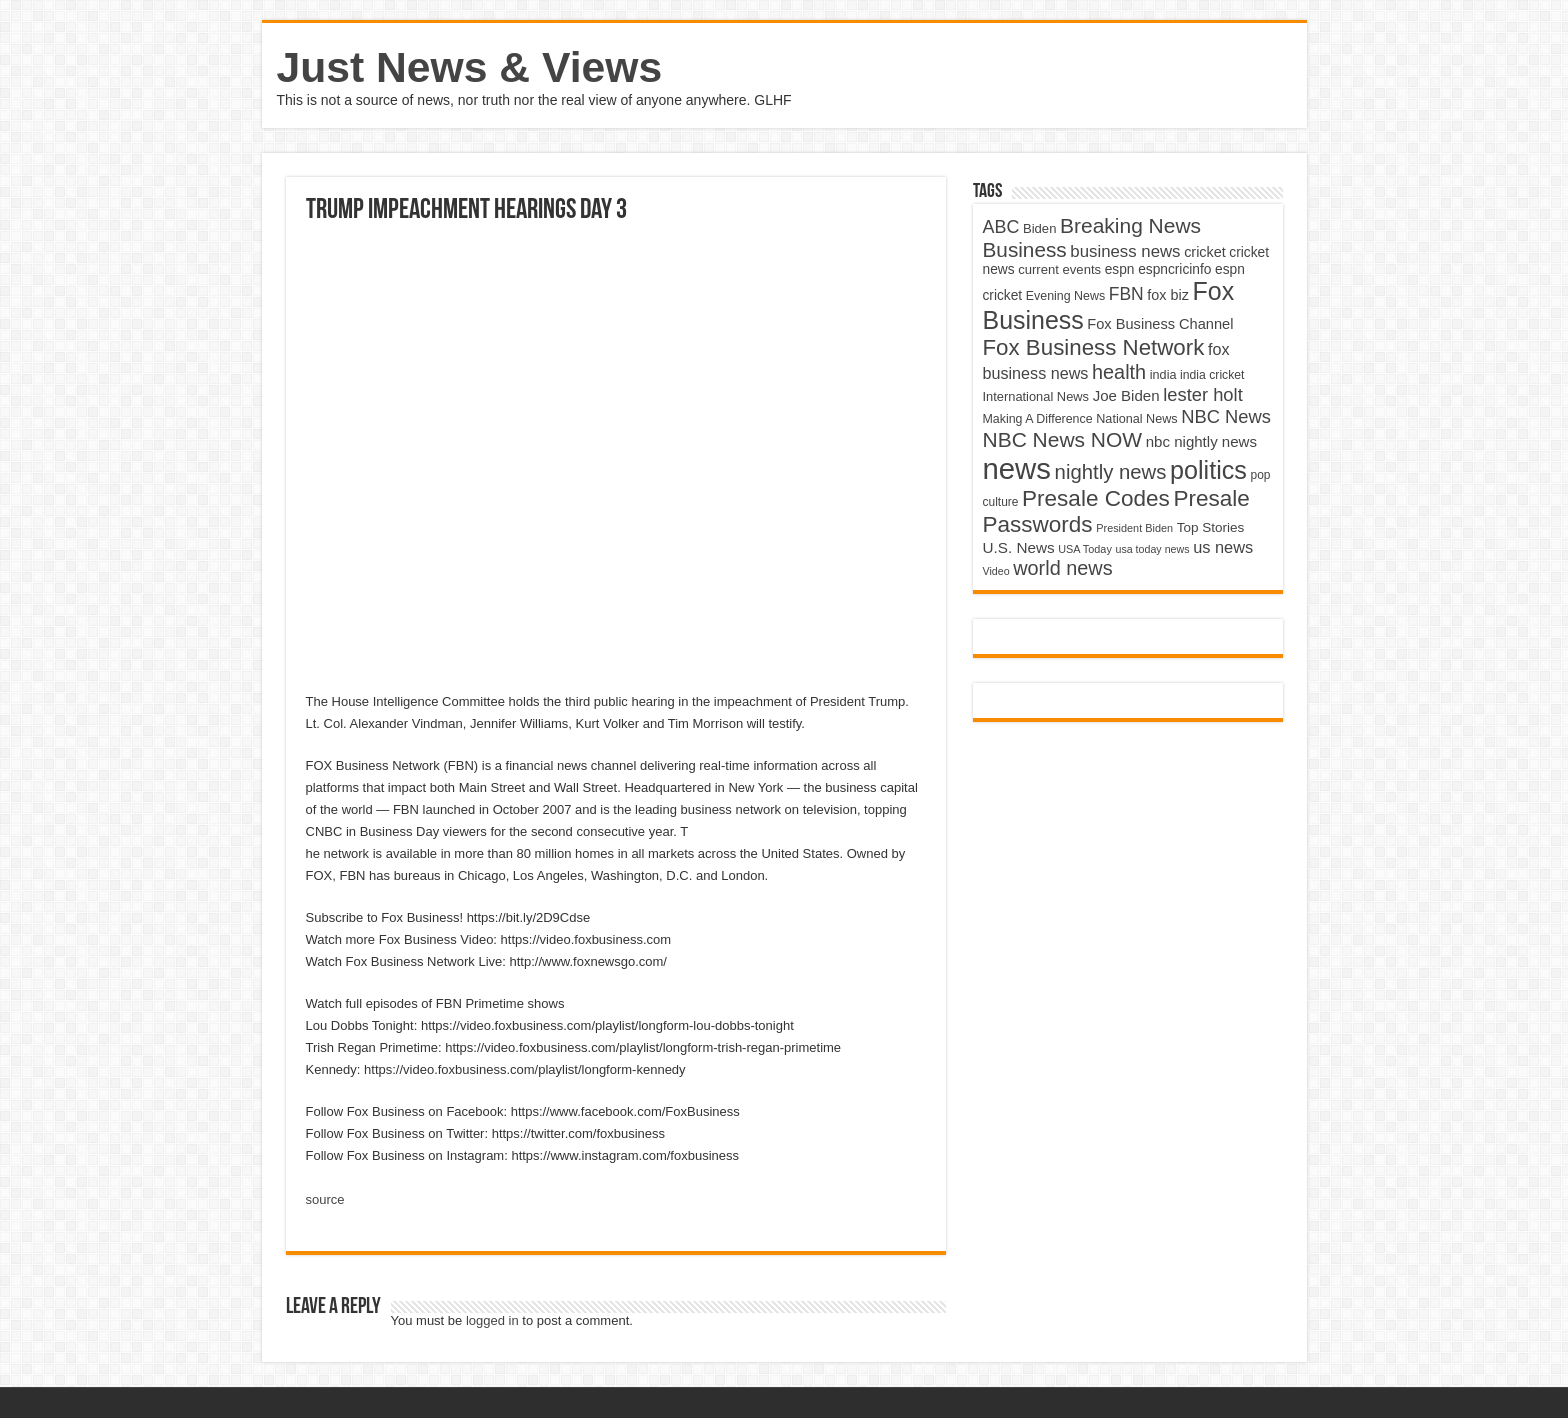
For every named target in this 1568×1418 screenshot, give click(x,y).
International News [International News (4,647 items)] (1036, 396)
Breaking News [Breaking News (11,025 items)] (1130, 225)
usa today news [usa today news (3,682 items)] (1152, 549)
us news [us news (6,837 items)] (1223, 547)
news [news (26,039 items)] (1017, 468)
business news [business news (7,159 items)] (1125, 251)
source (325, 1199)
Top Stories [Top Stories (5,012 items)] (1211, 527)
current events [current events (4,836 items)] (1059, 269)
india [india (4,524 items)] (1163, 375)
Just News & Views (470, 67)
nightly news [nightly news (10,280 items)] (1111, 472)
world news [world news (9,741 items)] (1062, 568)
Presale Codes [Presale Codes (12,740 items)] (1096, 498)
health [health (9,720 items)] (1119, 372)
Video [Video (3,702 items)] (996, 571)
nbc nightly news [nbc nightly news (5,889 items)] (1201, 441)
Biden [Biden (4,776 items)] (1039, 228)
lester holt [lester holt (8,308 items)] (1203, 394)
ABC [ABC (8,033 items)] (1001, 227)
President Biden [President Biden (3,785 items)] (1134, 528)
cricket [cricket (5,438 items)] (1205, 252)
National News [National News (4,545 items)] (1136, 419)
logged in (492, 1320)
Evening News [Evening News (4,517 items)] (1065, 296)
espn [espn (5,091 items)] (1120, 269)
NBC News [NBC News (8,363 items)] (1226, 416)
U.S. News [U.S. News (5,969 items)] (1019, 547)
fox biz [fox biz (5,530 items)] (1168, 295)
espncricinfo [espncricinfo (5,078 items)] (1174, 269)
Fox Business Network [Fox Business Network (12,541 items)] (1094, 347)
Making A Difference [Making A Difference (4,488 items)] (1038, 419)
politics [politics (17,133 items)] (1208, 470)
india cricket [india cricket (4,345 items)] (1212, 375)
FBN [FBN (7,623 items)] (1126, 294)
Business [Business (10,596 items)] (1025, 249)
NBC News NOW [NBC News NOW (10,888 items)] (1063, 439)
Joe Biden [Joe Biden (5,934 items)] (1126, 395)
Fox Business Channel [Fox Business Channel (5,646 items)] (1160, 324)
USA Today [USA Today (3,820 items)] (1085, 549)
